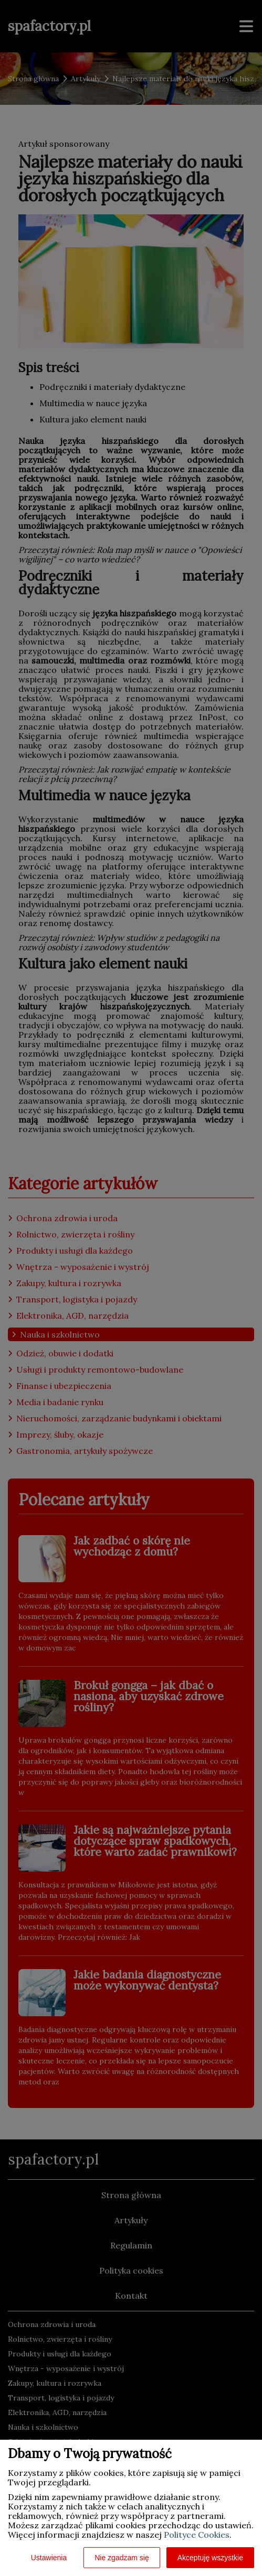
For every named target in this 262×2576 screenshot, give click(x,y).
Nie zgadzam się (122, 2557)
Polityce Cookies (196, 2534)
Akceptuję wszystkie (210, 2557)
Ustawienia (49, 2557)
